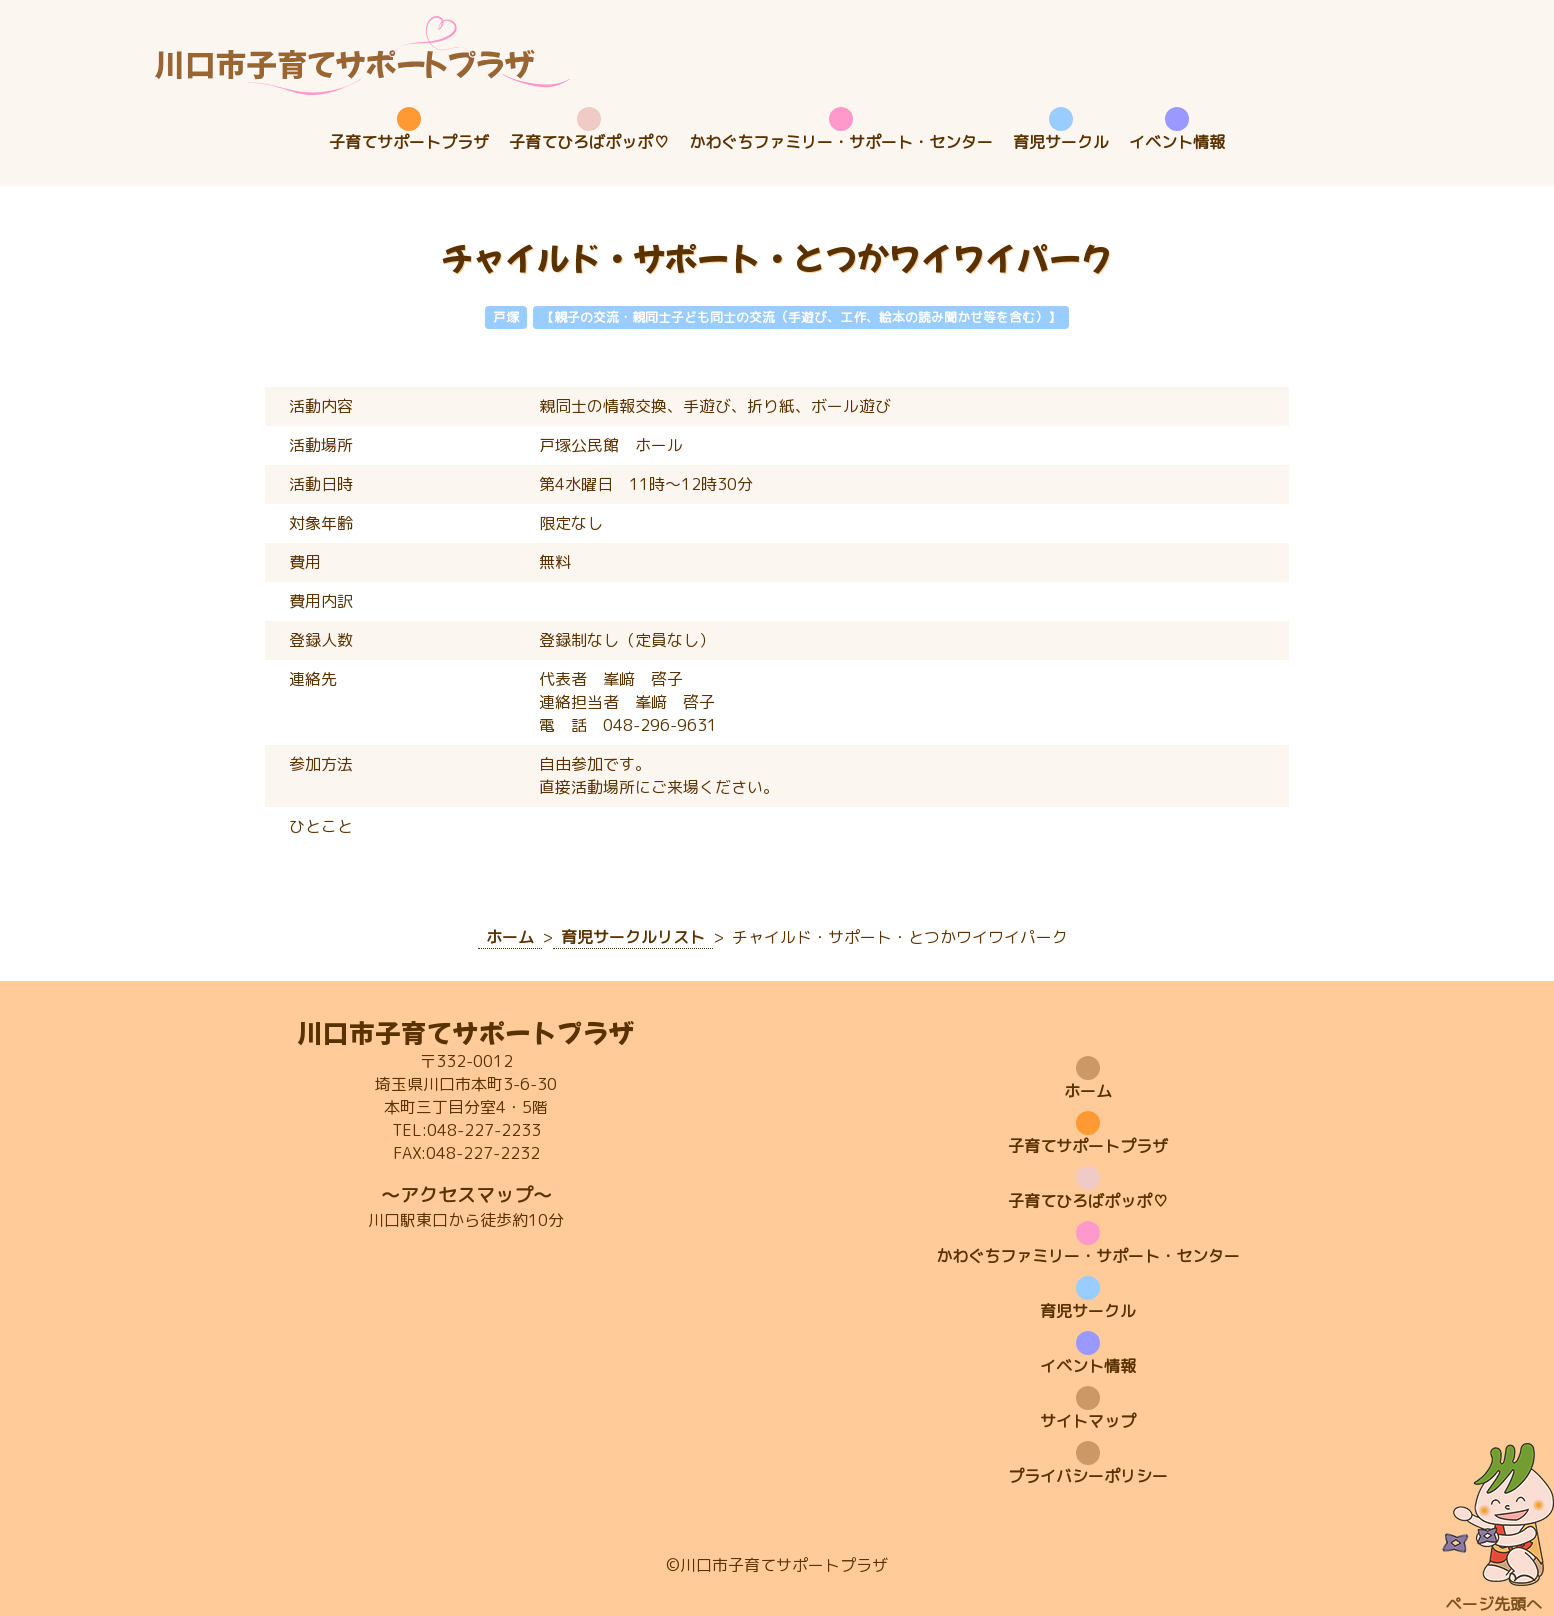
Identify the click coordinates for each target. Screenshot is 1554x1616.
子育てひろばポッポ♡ (589, 142)
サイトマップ (1088, 1421)
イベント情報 (1177, 142)
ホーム (1088, 1091)
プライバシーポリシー (1088, 1476)
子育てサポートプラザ (409, 142)
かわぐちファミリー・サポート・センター (841, 142)
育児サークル (1061, 142)
